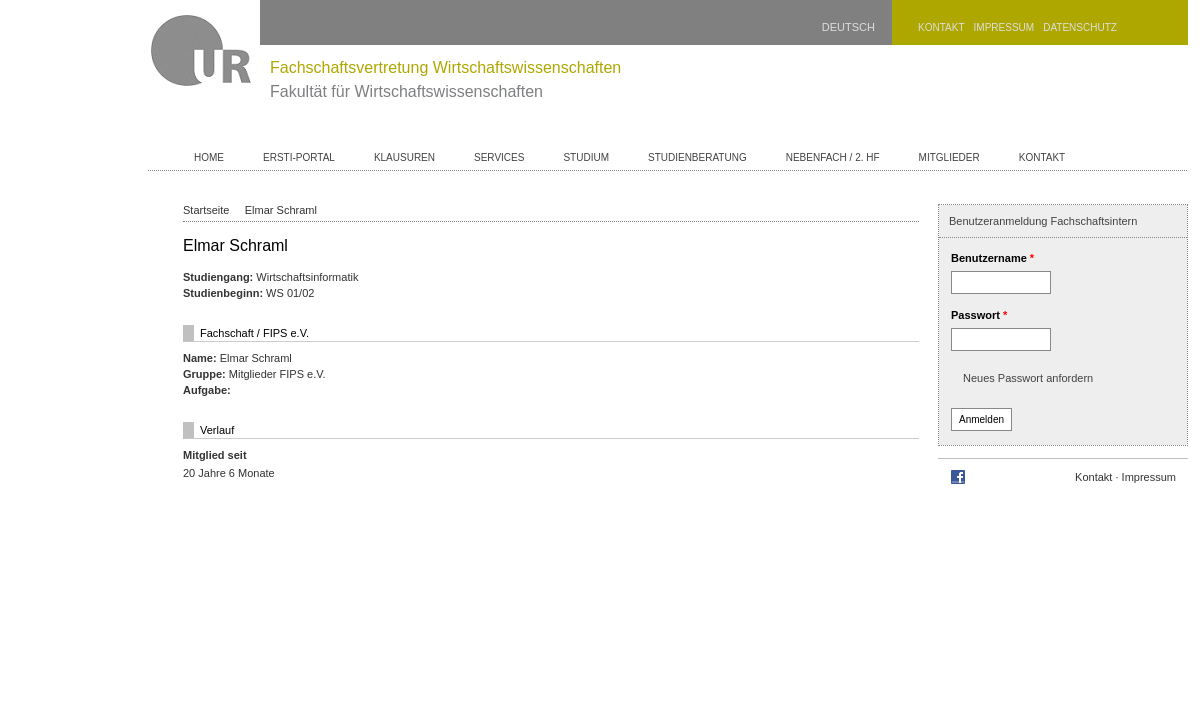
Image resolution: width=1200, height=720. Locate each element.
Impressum (1004, 27)
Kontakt (941, 27)
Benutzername (992, 258)
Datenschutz (1080, 27)
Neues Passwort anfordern (1028, 378)
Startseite (206, 210)
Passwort (979, 315)
